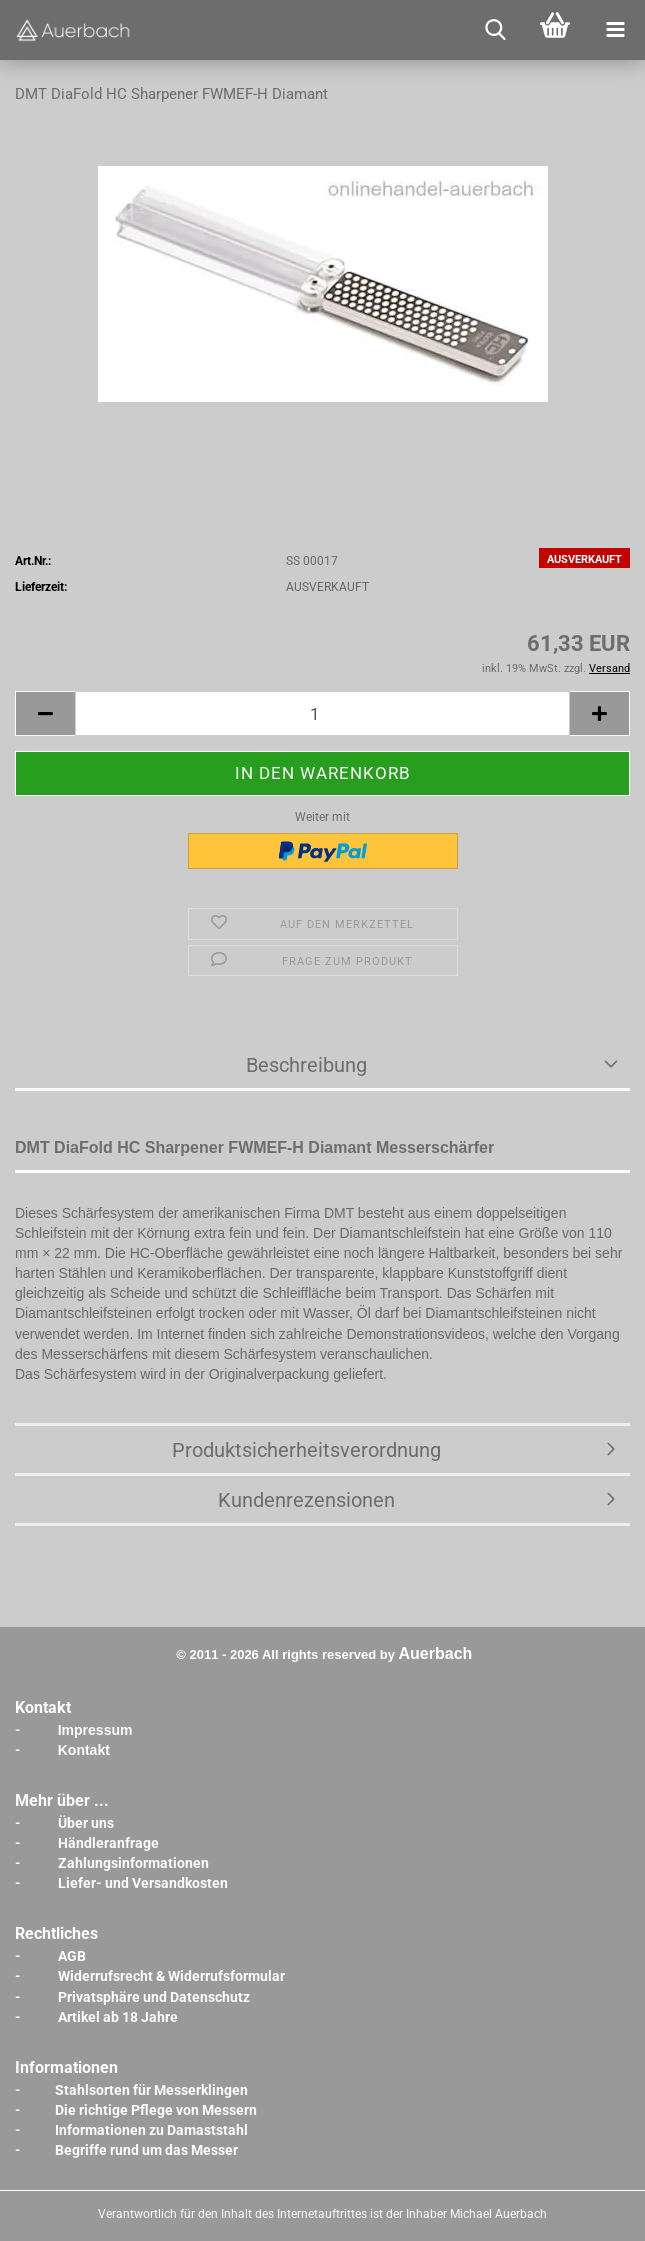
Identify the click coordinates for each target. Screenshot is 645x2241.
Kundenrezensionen (306, 1500)
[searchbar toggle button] (495, 30)
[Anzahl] (322, 713)
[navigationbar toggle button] (615, 30)
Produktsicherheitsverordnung (306, 1450)
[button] (45, 713)
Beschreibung (306, 1065)
